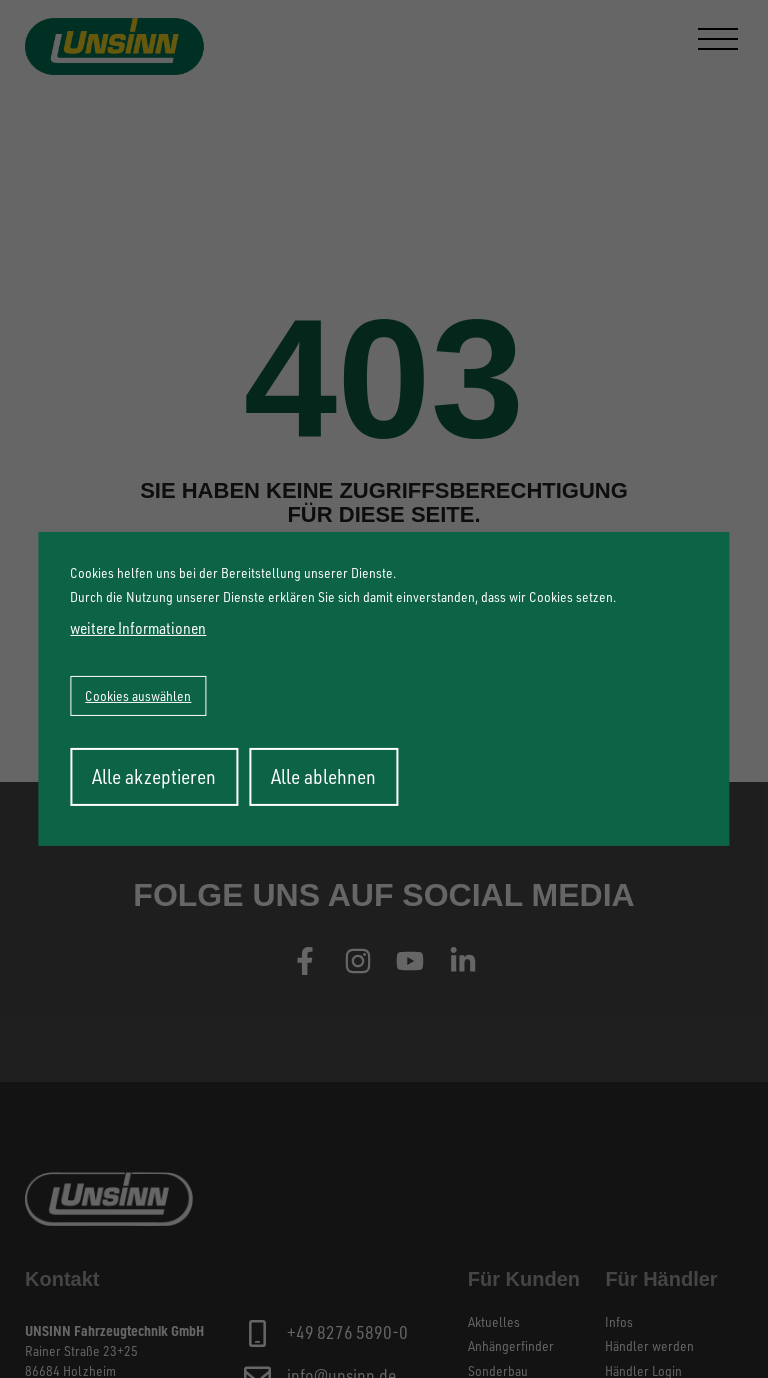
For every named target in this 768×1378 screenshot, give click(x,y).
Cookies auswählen (138, 695)
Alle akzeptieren (154, 776)
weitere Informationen (138, 628)
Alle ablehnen (323, 776)
